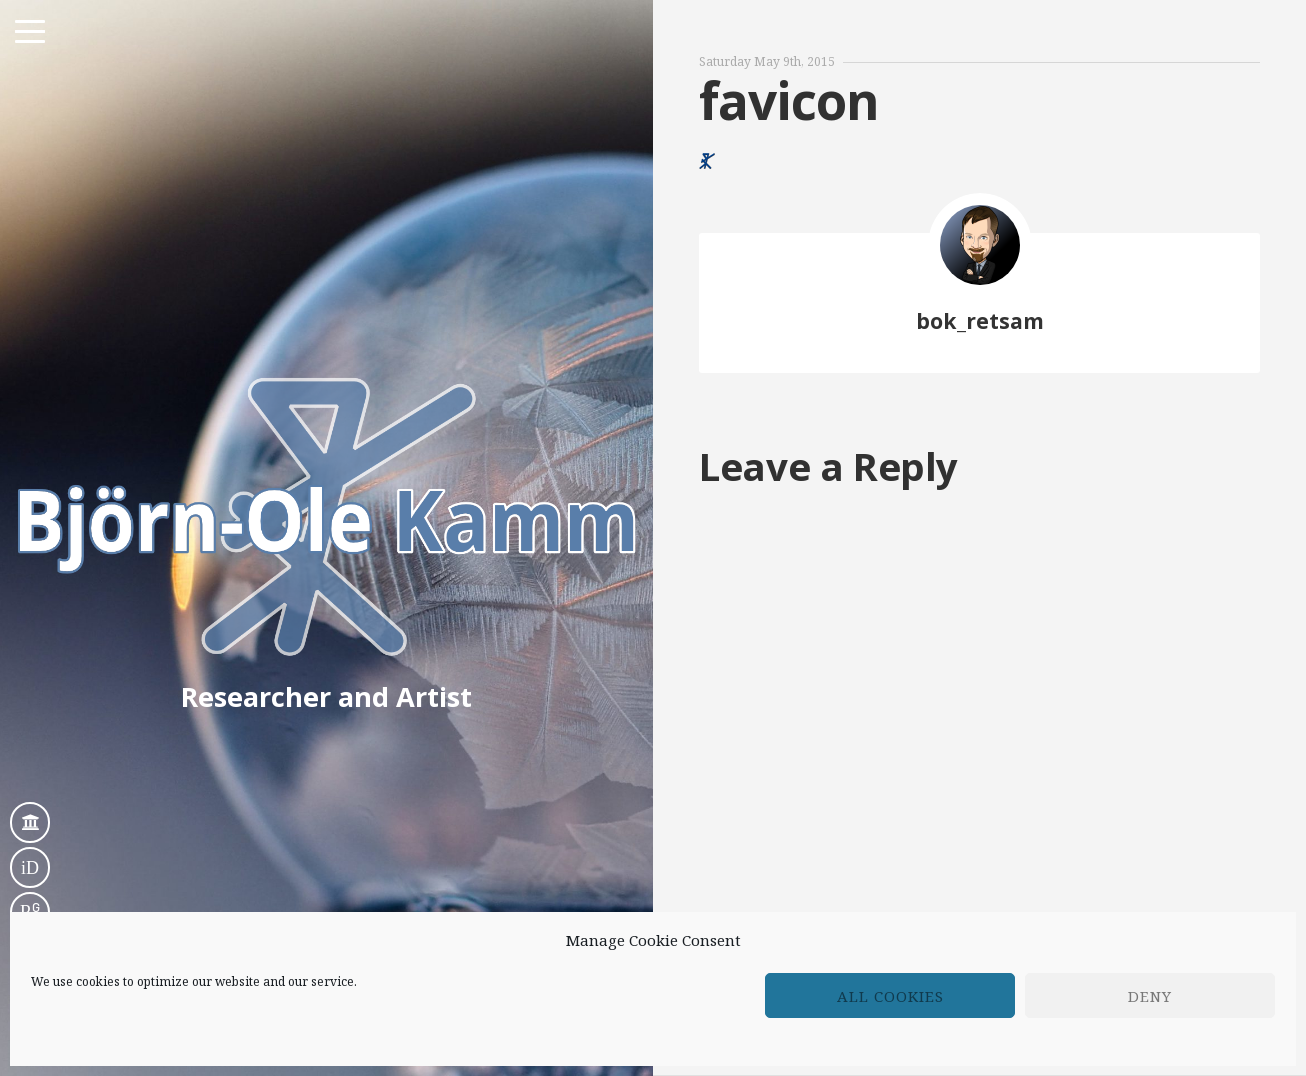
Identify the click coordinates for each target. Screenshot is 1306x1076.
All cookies (890, 996)
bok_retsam (980, 320)
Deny (1150, 996)
